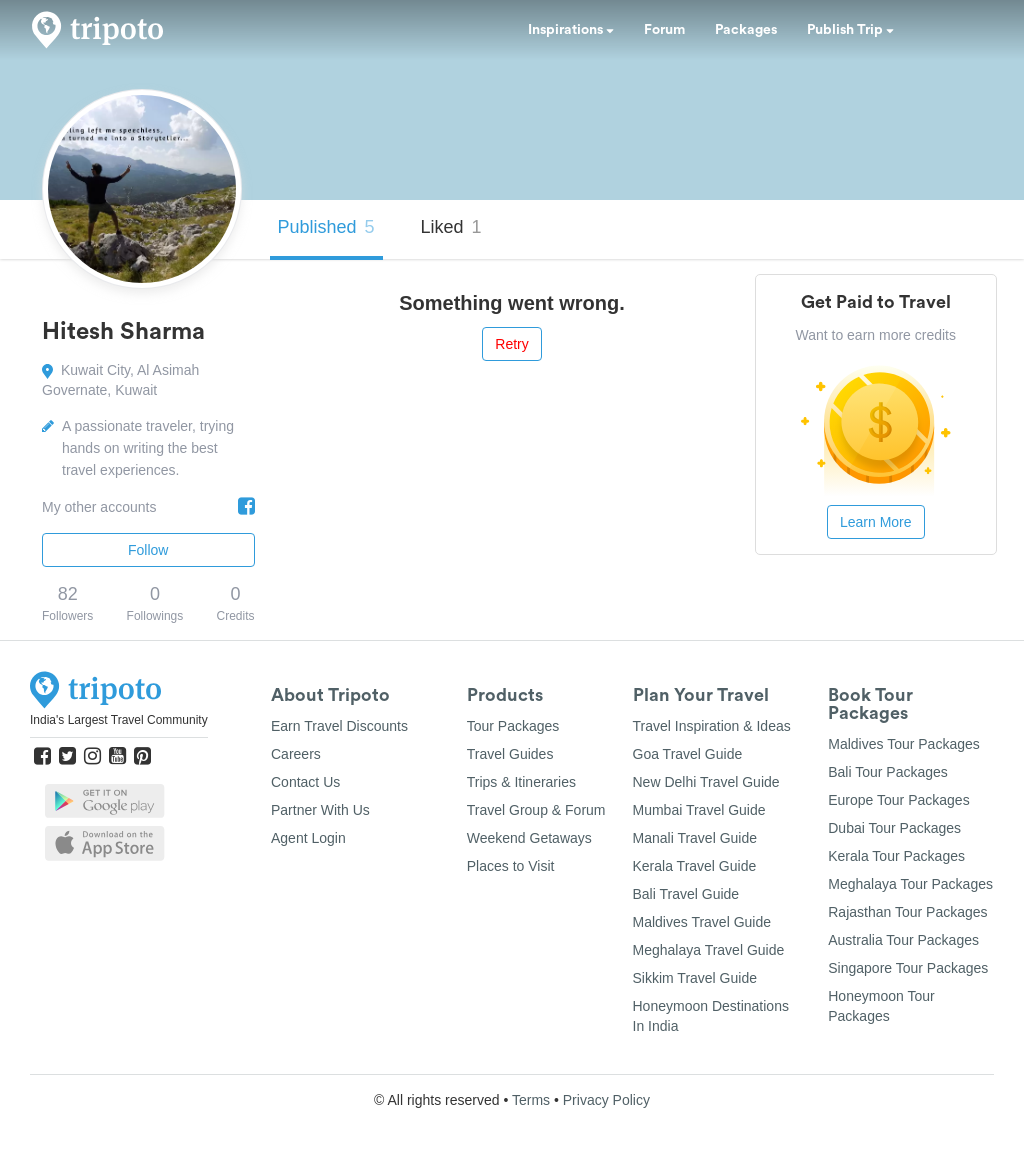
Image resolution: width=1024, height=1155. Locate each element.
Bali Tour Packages (888, 772)
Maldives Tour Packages (903, 744)
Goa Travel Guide (688, 754)
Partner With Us (320, 810)
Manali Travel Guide (695, 838)
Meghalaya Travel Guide (709, 950)
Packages (746, 30)
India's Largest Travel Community (119, 720)
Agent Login (308, 838)
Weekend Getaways (529, 838)
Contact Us (305, 782)
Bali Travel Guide (686, 894)
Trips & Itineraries (521, 782)
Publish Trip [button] (850, 30)
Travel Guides (510, 754)
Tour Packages (513, 726)
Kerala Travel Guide (695, 866)
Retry (511, 344)
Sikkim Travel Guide (695, 978)
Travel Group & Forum (536, 810)
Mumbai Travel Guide (699, 810)
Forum (664, 30)
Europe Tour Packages (898, 800)
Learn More (876, 522)
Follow (148, 550)
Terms (531, 1100)
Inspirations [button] (571, 30)
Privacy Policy (606, 1100)
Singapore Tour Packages (908, 968)
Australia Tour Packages (903, 940)
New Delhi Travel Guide (706, 782)
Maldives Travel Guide (702, 922)
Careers (296, 754)
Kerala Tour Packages (896, 856)
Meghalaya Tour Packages (910, 884)
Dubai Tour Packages (894, 828)
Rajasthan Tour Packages (907, 912)
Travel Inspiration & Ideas (712, 726)
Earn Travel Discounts (339, 726)
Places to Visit (511, 866)
